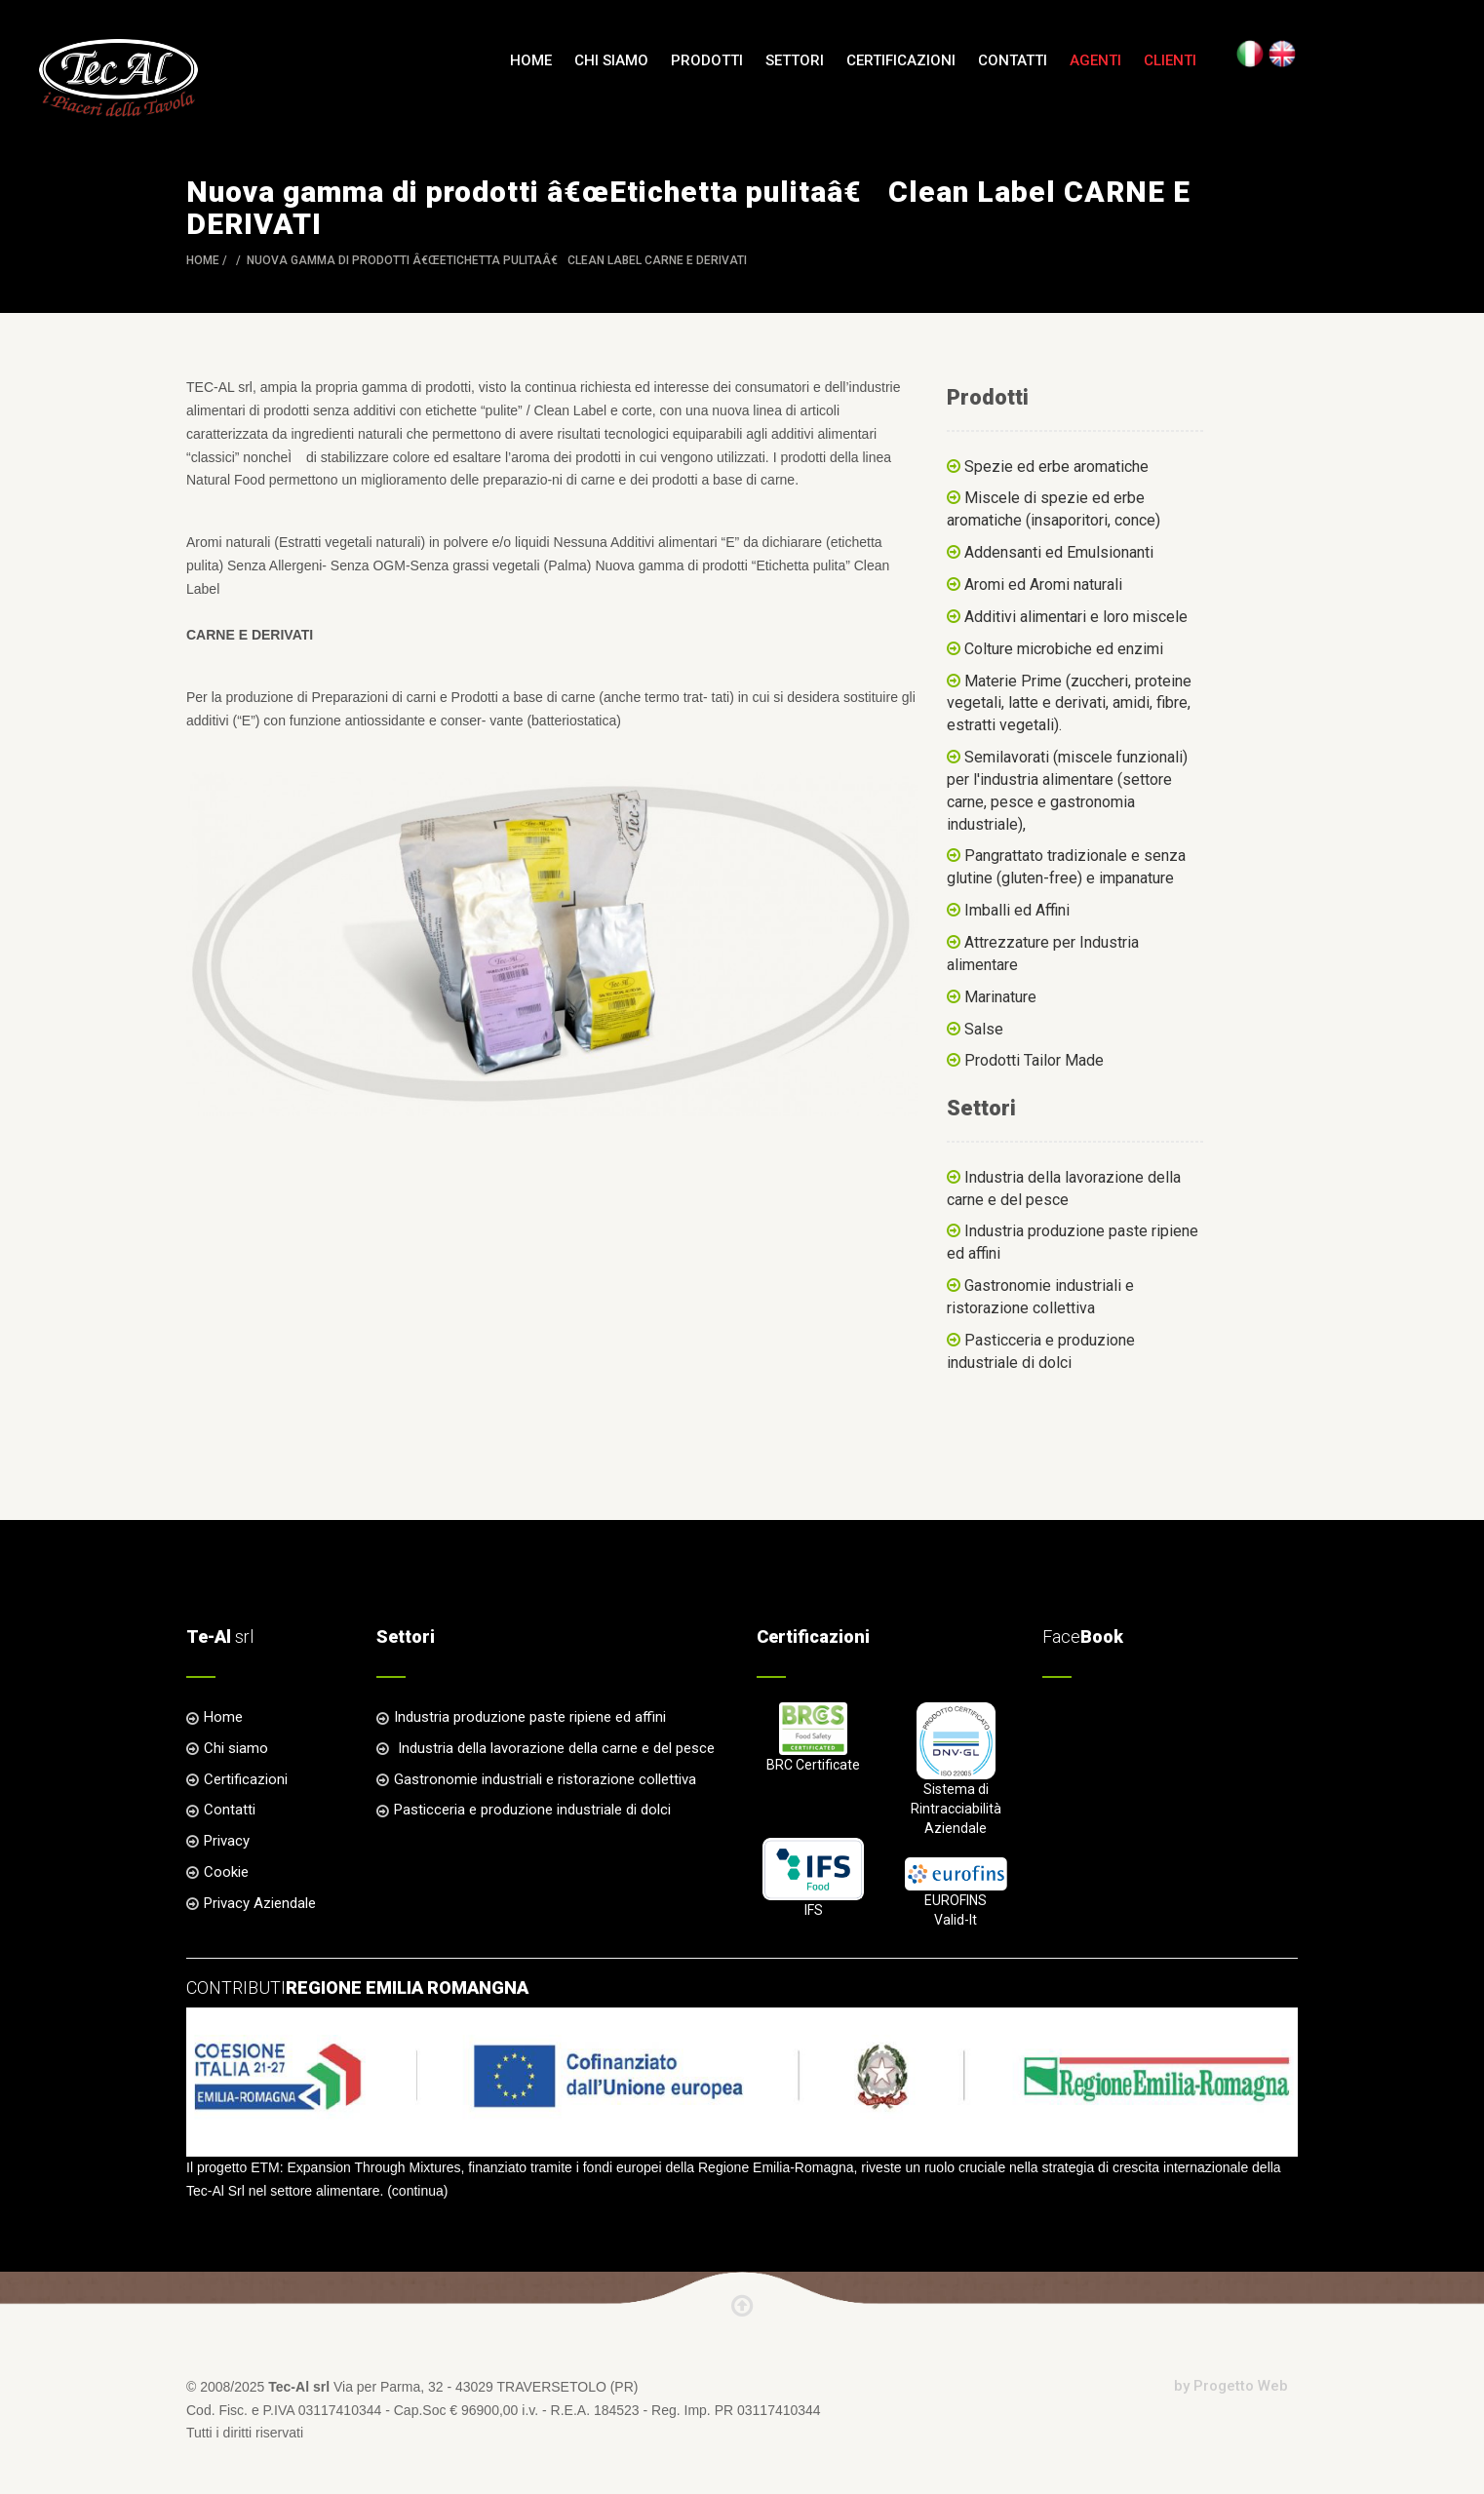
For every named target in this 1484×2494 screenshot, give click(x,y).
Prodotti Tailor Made (1034, 1060)
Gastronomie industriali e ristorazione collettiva (545, 1779)
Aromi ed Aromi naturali (1043, 584)
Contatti (1012, 60)
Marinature (1000, 997)
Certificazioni (901, 60)
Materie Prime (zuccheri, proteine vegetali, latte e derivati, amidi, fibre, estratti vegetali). (1069, 703)
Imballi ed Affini (1017, 910)
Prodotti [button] (707, 60)
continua (418, 2191)
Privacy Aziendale (260, 1903)
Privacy (227, 1841)
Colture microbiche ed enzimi (1063, 649)
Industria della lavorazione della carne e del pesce (554, 1748)
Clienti (1170, 60)
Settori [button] (794, 60)
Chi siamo (611, 60)
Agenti (1095, 60)
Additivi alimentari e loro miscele (1076, 616)
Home (531, 60)
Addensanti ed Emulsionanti (1058, 552)
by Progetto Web (1231, 2386)
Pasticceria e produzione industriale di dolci (532, 1809)
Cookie (226, 1872)
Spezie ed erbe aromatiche (1056, 466)
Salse (983, 1029)
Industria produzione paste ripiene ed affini (530, 1717)
